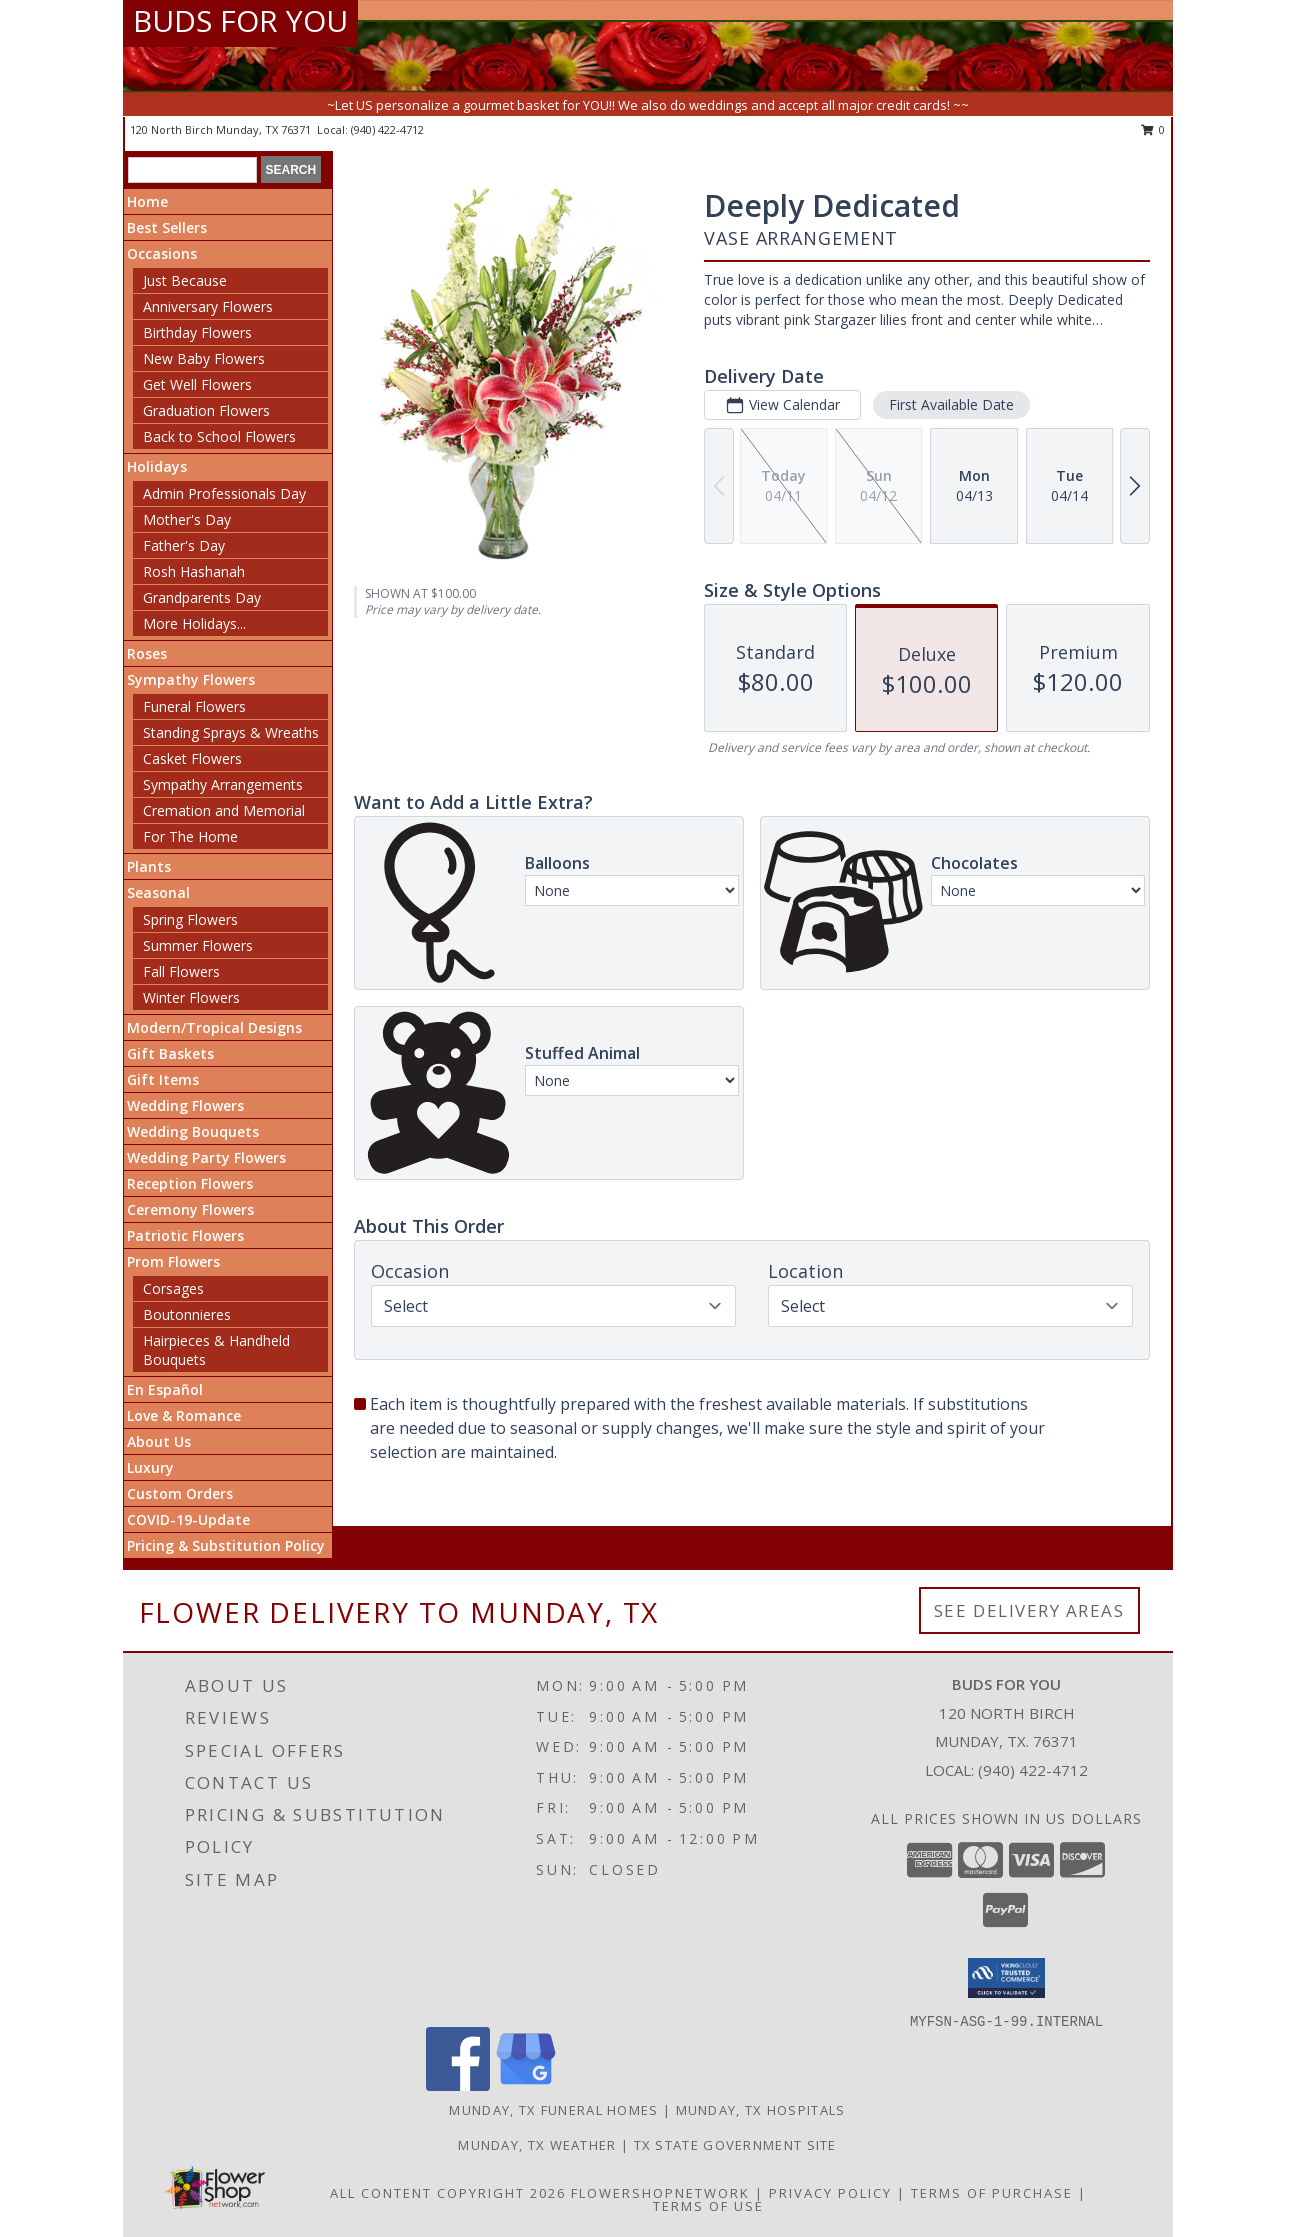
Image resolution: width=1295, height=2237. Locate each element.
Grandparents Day (202, 597)
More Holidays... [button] (194, 623)
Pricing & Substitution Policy (226, 1545)
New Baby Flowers (204, 358)
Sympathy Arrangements (223, 784)
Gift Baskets (170, 1053)
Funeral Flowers (194, 706)
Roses (147, 653)
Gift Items (163, 1079)
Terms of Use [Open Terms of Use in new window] (708, 2206)
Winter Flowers (191, 997)
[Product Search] (192, 170)
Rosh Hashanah (194, 571)
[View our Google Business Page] (526, 2085)
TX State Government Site (735, 2145)
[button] (1006, 1978)
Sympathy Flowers (191, 679)
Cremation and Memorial (224, 810)
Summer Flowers (198, 945)
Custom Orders (180, 1493)
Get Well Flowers (197, 384)
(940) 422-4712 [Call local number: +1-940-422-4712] (387, 129)
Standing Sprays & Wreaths (231, 732)
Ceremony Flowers (190, 1209)
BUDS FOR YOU (240, 20)
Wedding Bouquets (193, 1131)
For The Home (190, 836)
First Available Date (951, 404)
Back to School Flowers (219, 436)
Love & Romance (184, 1415)
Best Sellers (167, 227)
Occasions (162, 253)
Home (147, 201)
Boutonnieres (187, 1314)
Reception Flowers (190, 1183)
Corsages (173, 1288)
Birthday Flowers (197, 332)
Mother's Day (187, 519)
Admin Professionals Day (224, 493)
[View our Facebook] (458, 2085)
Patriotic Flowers (185, 1235)
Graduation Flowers (206, 410)
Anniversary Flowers (208, 306)
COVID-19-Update (188, 1519)
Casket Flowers (192, 758)
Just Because (185, 280)
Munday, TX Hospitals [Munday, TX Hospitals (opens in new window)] (761, 2110)
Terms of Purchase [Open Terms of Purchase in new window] (992, 2193)
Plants (149, 866)
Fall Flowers (181, 971)
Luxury (150, 1467)
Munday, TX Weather (537, 2145)
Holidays (157, 466)
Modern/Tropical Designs (214, 1027)
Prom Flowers (173, 1261)
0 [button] (1153, 129)
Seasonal (158, 892)
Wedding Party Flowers (206, 1157)
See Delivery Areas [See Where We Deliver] (1029, 1610)
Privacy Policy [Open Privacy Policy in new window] (830, 2193)
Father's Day (184, 545)
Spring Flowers (190, 919)
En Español (165, 1389)
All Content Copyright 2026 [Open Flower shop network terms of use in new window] (448, 2193)
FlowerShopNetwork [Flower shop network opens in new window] (660, 2193)
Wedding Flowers (185, 1105)
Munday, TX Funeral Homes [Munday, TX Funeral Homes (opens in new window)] (553, 2110)
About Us (159, 1441)
